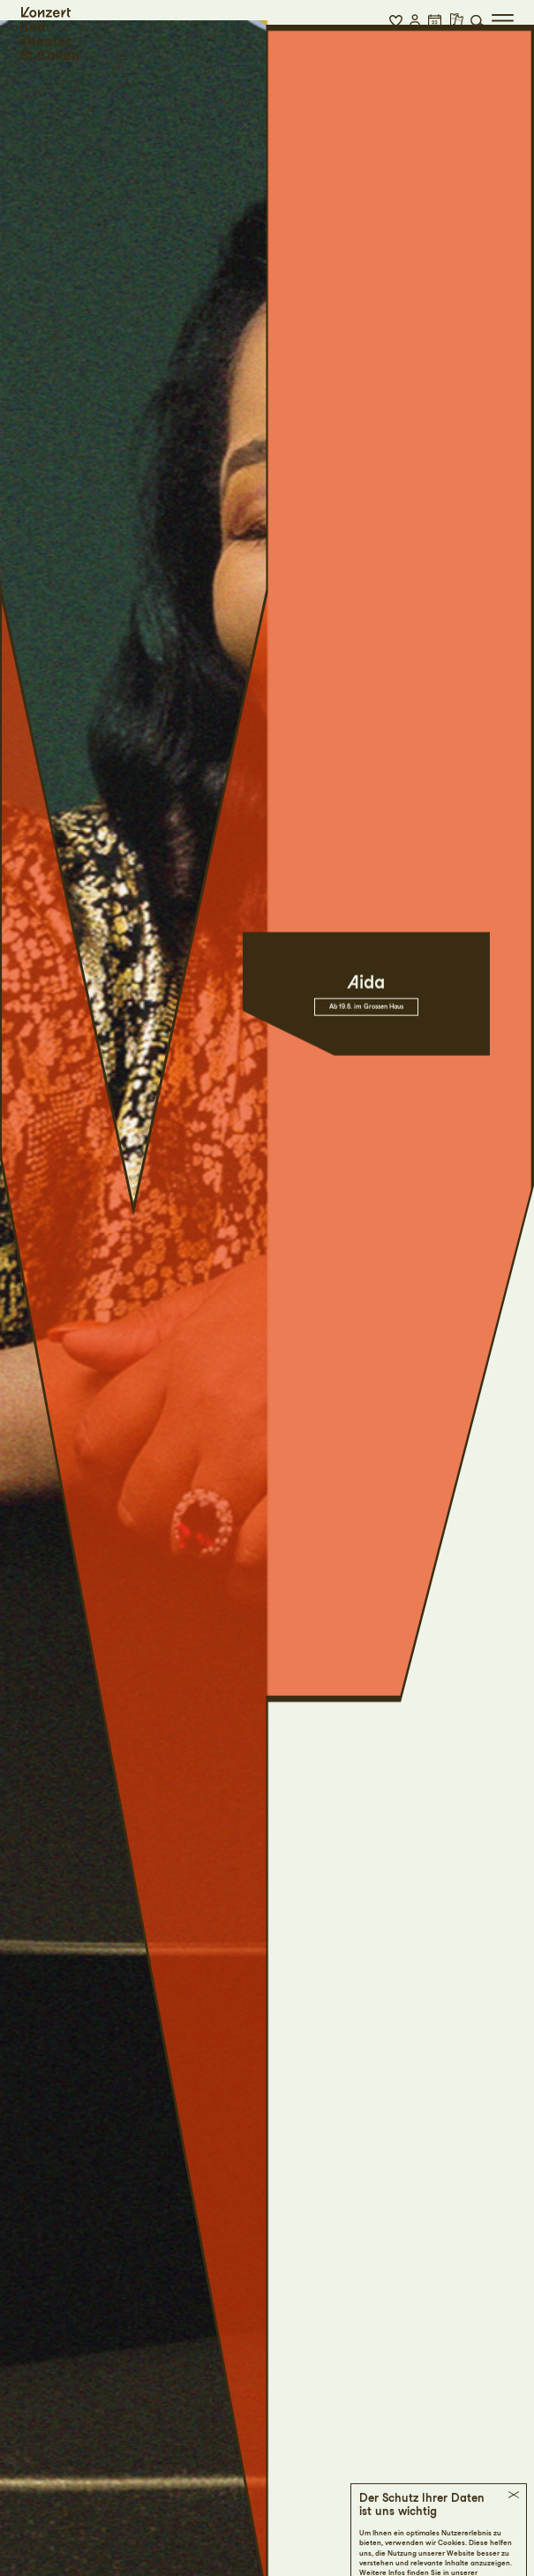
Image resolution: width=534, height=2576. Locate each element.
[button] (395, 20)
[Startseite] (49, 33)
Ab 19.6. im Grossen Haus (366, 997)
